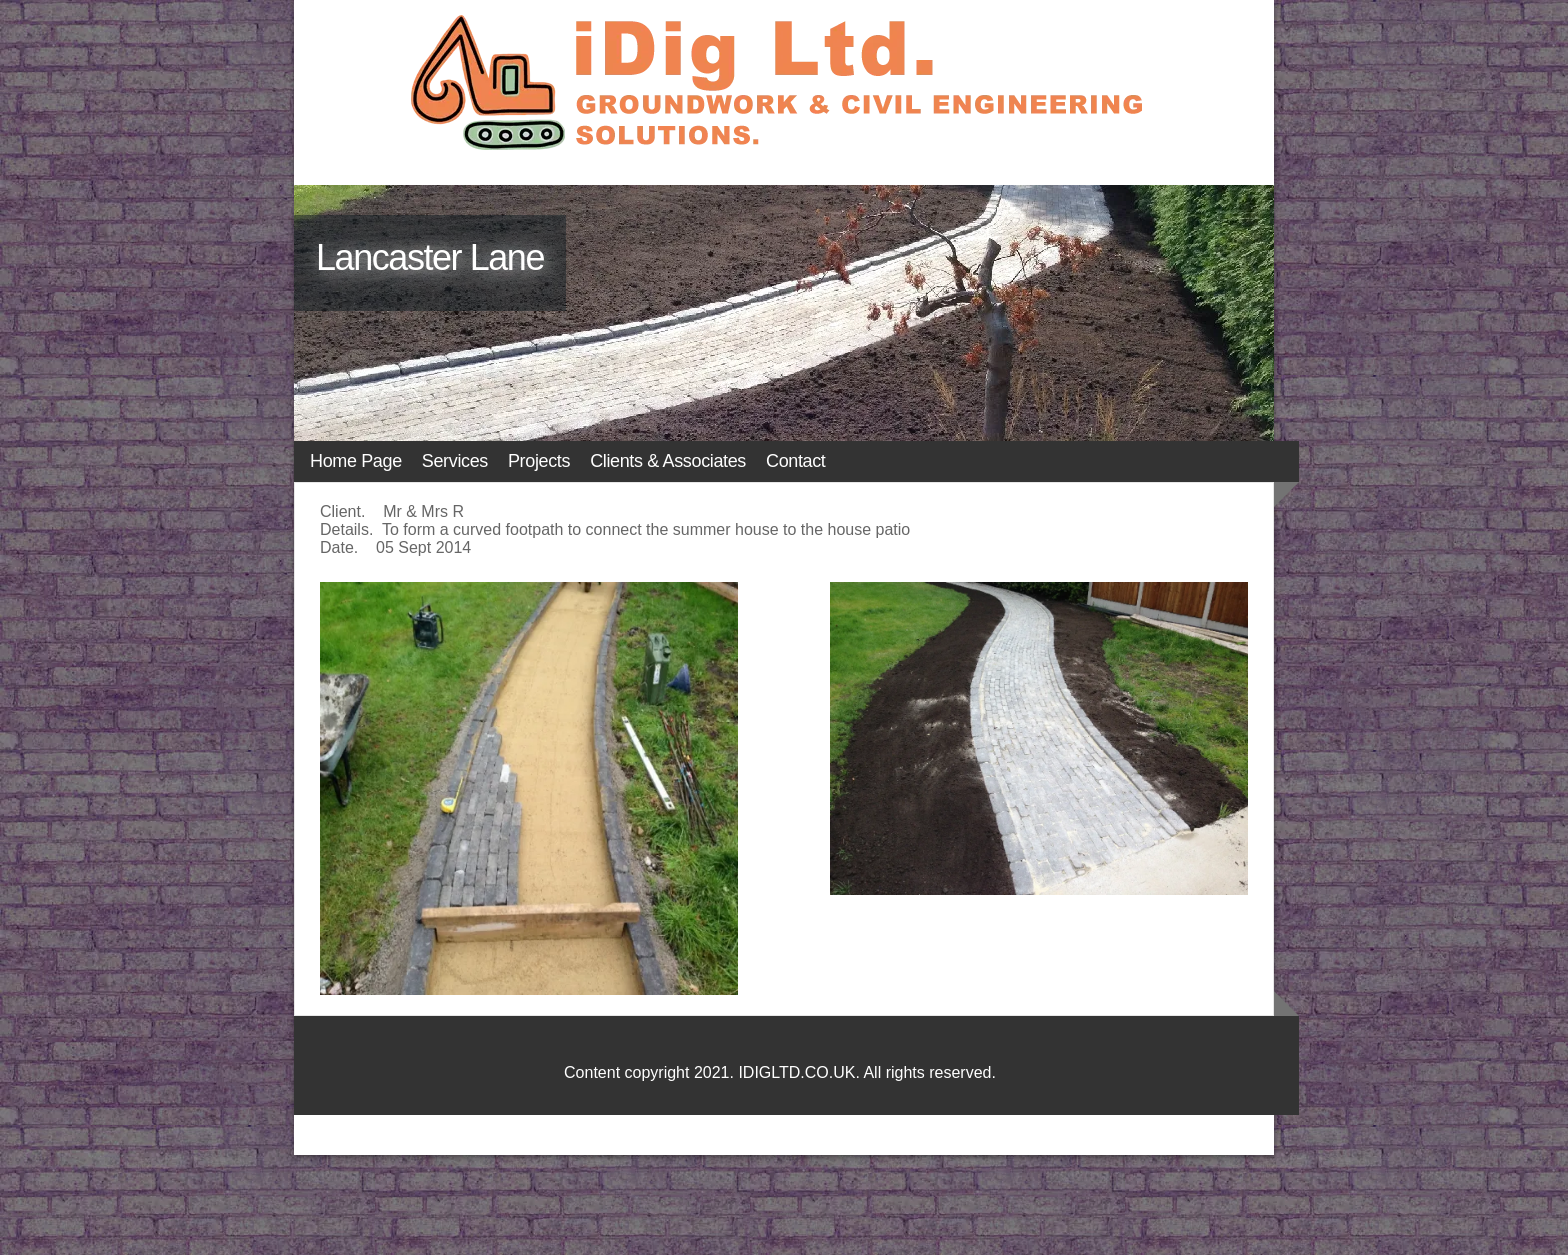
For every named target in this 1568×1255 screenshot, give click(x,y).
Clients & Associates (668, 461)
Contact (796, 461)
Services (455, 461)
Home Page (356, 461)
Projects (539, 461)
